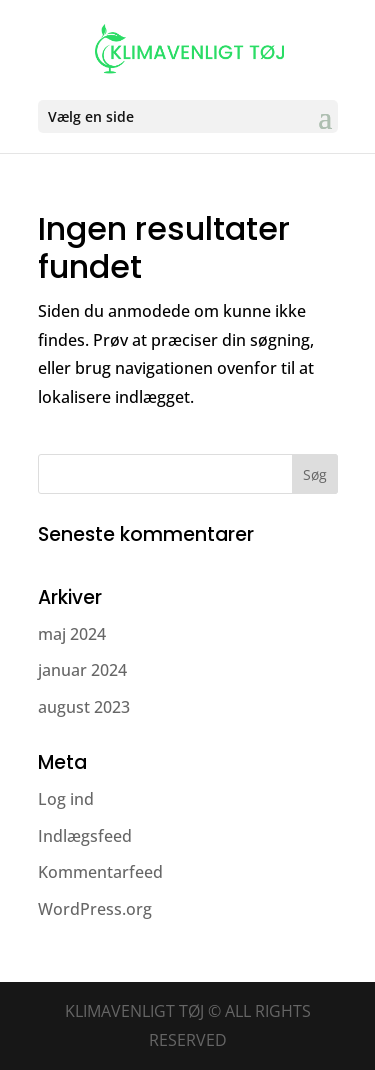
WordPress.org (95, 909)
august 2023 (84, 707)
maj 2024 (72, 634)
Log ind (66, 799)
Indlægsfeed (85, 836)
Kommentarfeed (100, 872)
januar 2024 (82, 670)
